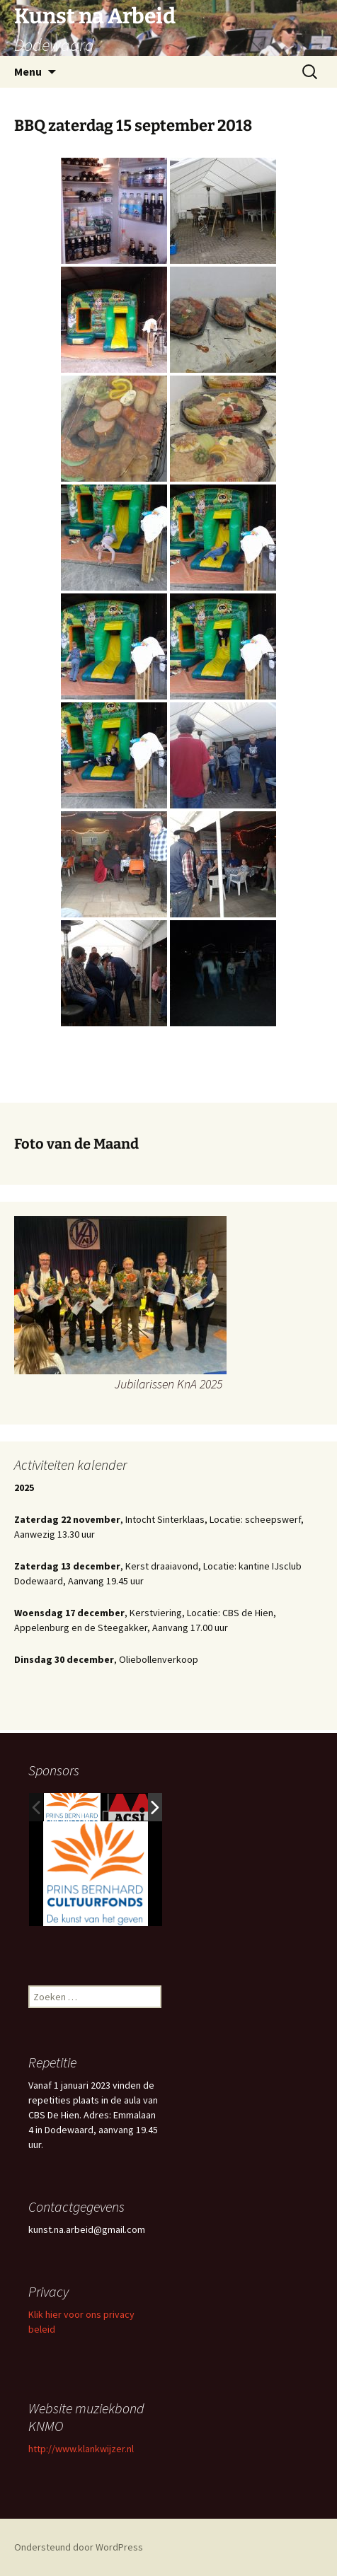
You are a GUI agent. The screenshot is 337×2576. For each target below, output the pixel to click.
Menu (28, 71)
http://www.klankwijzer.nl (81, 2448)
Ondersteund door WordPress (78, 2547)
